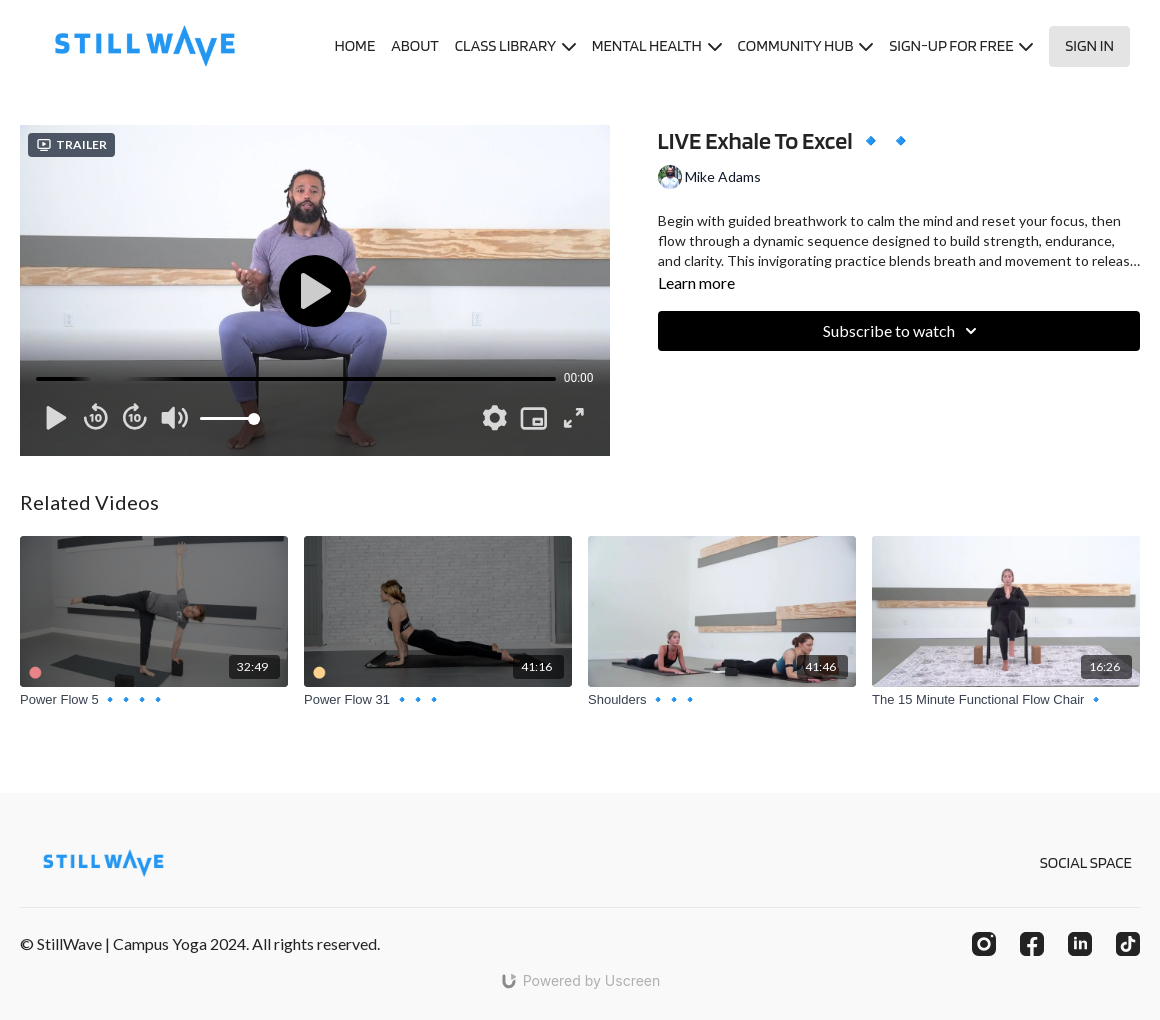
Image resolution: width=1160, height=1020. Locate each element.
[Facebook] (1032, 944)
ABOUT (415, 45)
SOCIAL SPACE (1086, 862)
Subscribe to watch (903, 331)
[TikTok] (1128, 944)
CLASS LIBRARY (515, 45)
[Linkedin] (1080, 944)
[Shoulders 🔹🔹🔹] (722, 700)
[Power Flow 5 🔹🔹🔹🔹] (154, 700)
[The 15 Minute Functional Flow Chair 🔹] (1006, 700)
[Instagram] (984, 944)
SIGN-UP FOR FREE (961, 45)
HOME (354, 45)
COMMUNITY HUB (806, 45)
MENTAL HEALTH (657, 45)
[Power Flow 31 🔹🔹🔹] (438, 700)
